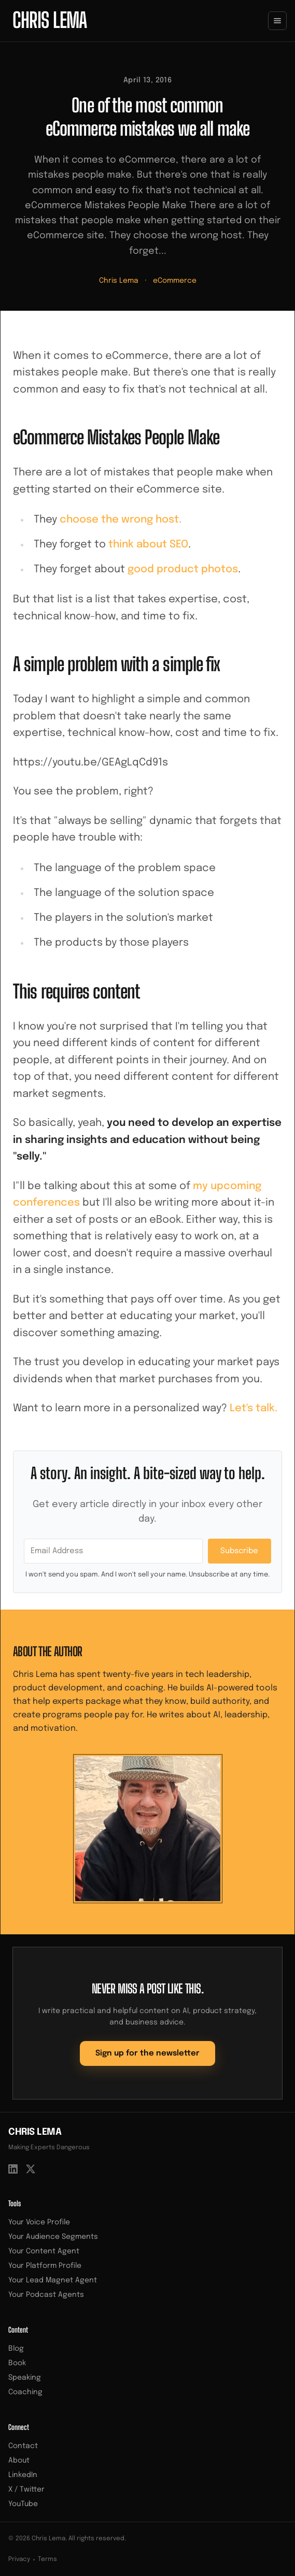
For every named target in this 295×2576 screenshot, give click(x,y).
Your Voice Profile (39, 2222)
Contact (23, 2446)
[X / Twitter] (30, 2169)
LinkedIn (22, 2475)
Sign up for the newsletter (147, 2053)
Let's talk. (253, 1408)
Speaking (24, 2377)
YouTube (23, 2504)
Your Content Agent (43, 2251)
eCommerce (174, 280)
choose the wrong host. (120, 519)
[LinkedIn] (13, 2169)
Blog (16, 2348)
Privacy (19, 2559)
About (19, 2460)
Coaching (25, 2392)
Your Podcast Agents (46, 2294)
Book (17, 2363)
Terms (47, 2559)
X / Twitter (26, 2489)
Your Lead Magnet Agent (52, 2280)
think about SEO (148, 544)
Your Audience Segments (53, 2236)
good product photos (183, 569)
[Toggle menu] (277, 20)
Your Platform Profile (44, 2265)
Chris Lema (118, 280)
